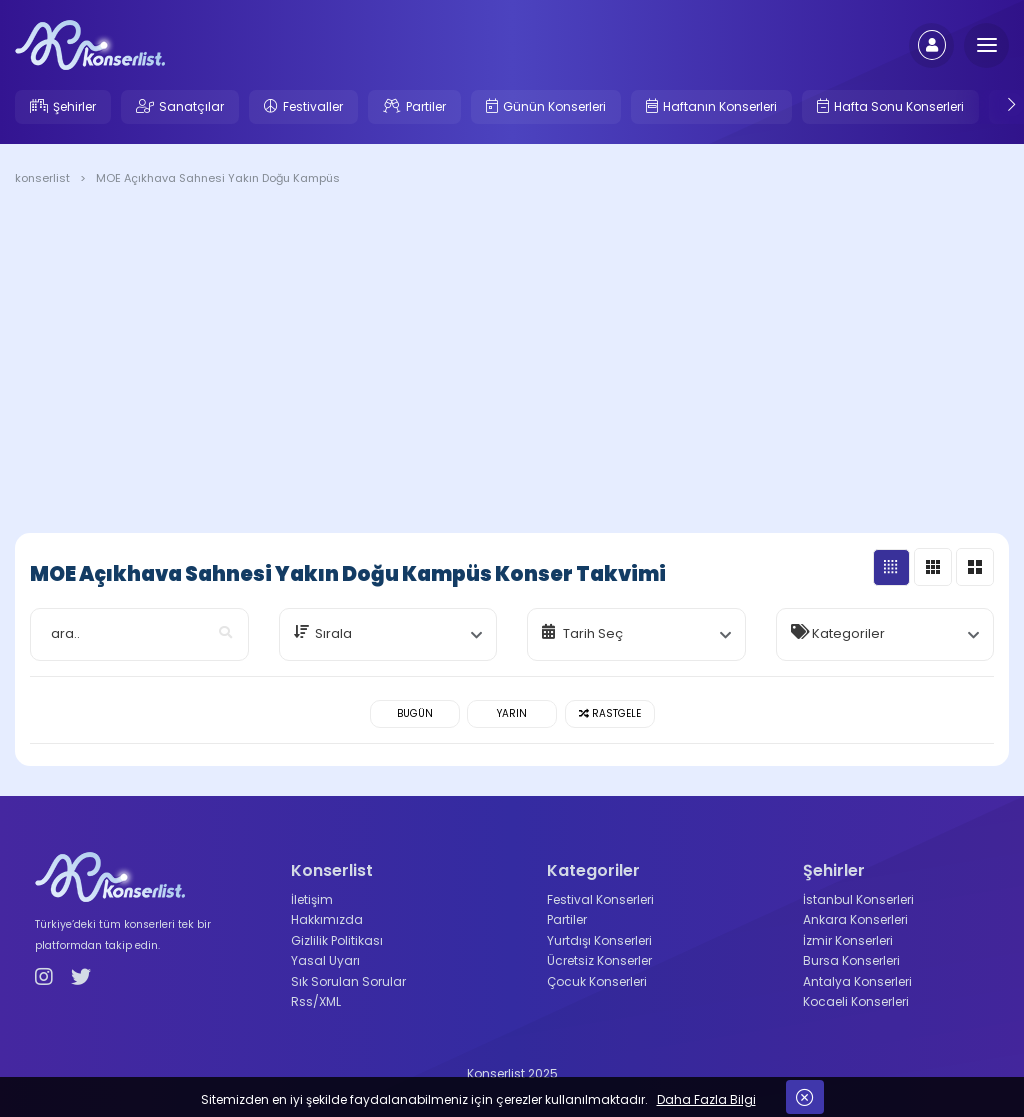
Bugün (415, 713)
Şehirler (74, 106)
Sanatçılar (191, 106)
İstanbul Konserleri (858, 899)
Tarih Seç (593, 633)
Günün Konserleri (554, 106)
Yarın (512, 713)
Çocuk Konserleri (597, 981)
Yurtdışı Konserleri (599, 940)
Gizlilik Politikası (337, 940)
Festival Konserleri (600, 899)
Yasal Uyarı (325, 960)
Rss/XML (316, 1001)
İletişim (312, 899)
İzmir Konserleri (848, 940)
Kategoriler (848, 633)
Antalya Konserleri (857, 981)
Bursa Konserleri (851, 960)
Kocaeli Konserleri (856, 1001)
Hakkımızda (327, 919)
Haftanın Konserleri (720, 106)
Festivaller (313, 106)
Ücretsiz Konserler (599, 960)
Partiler (426, 106)
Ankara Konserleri (855, 919)
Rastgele (610, 713)
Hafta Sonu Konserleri (899, 106)
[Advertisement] (512, 363)
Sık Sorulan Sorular (348, 981)
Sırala (333, 633)
